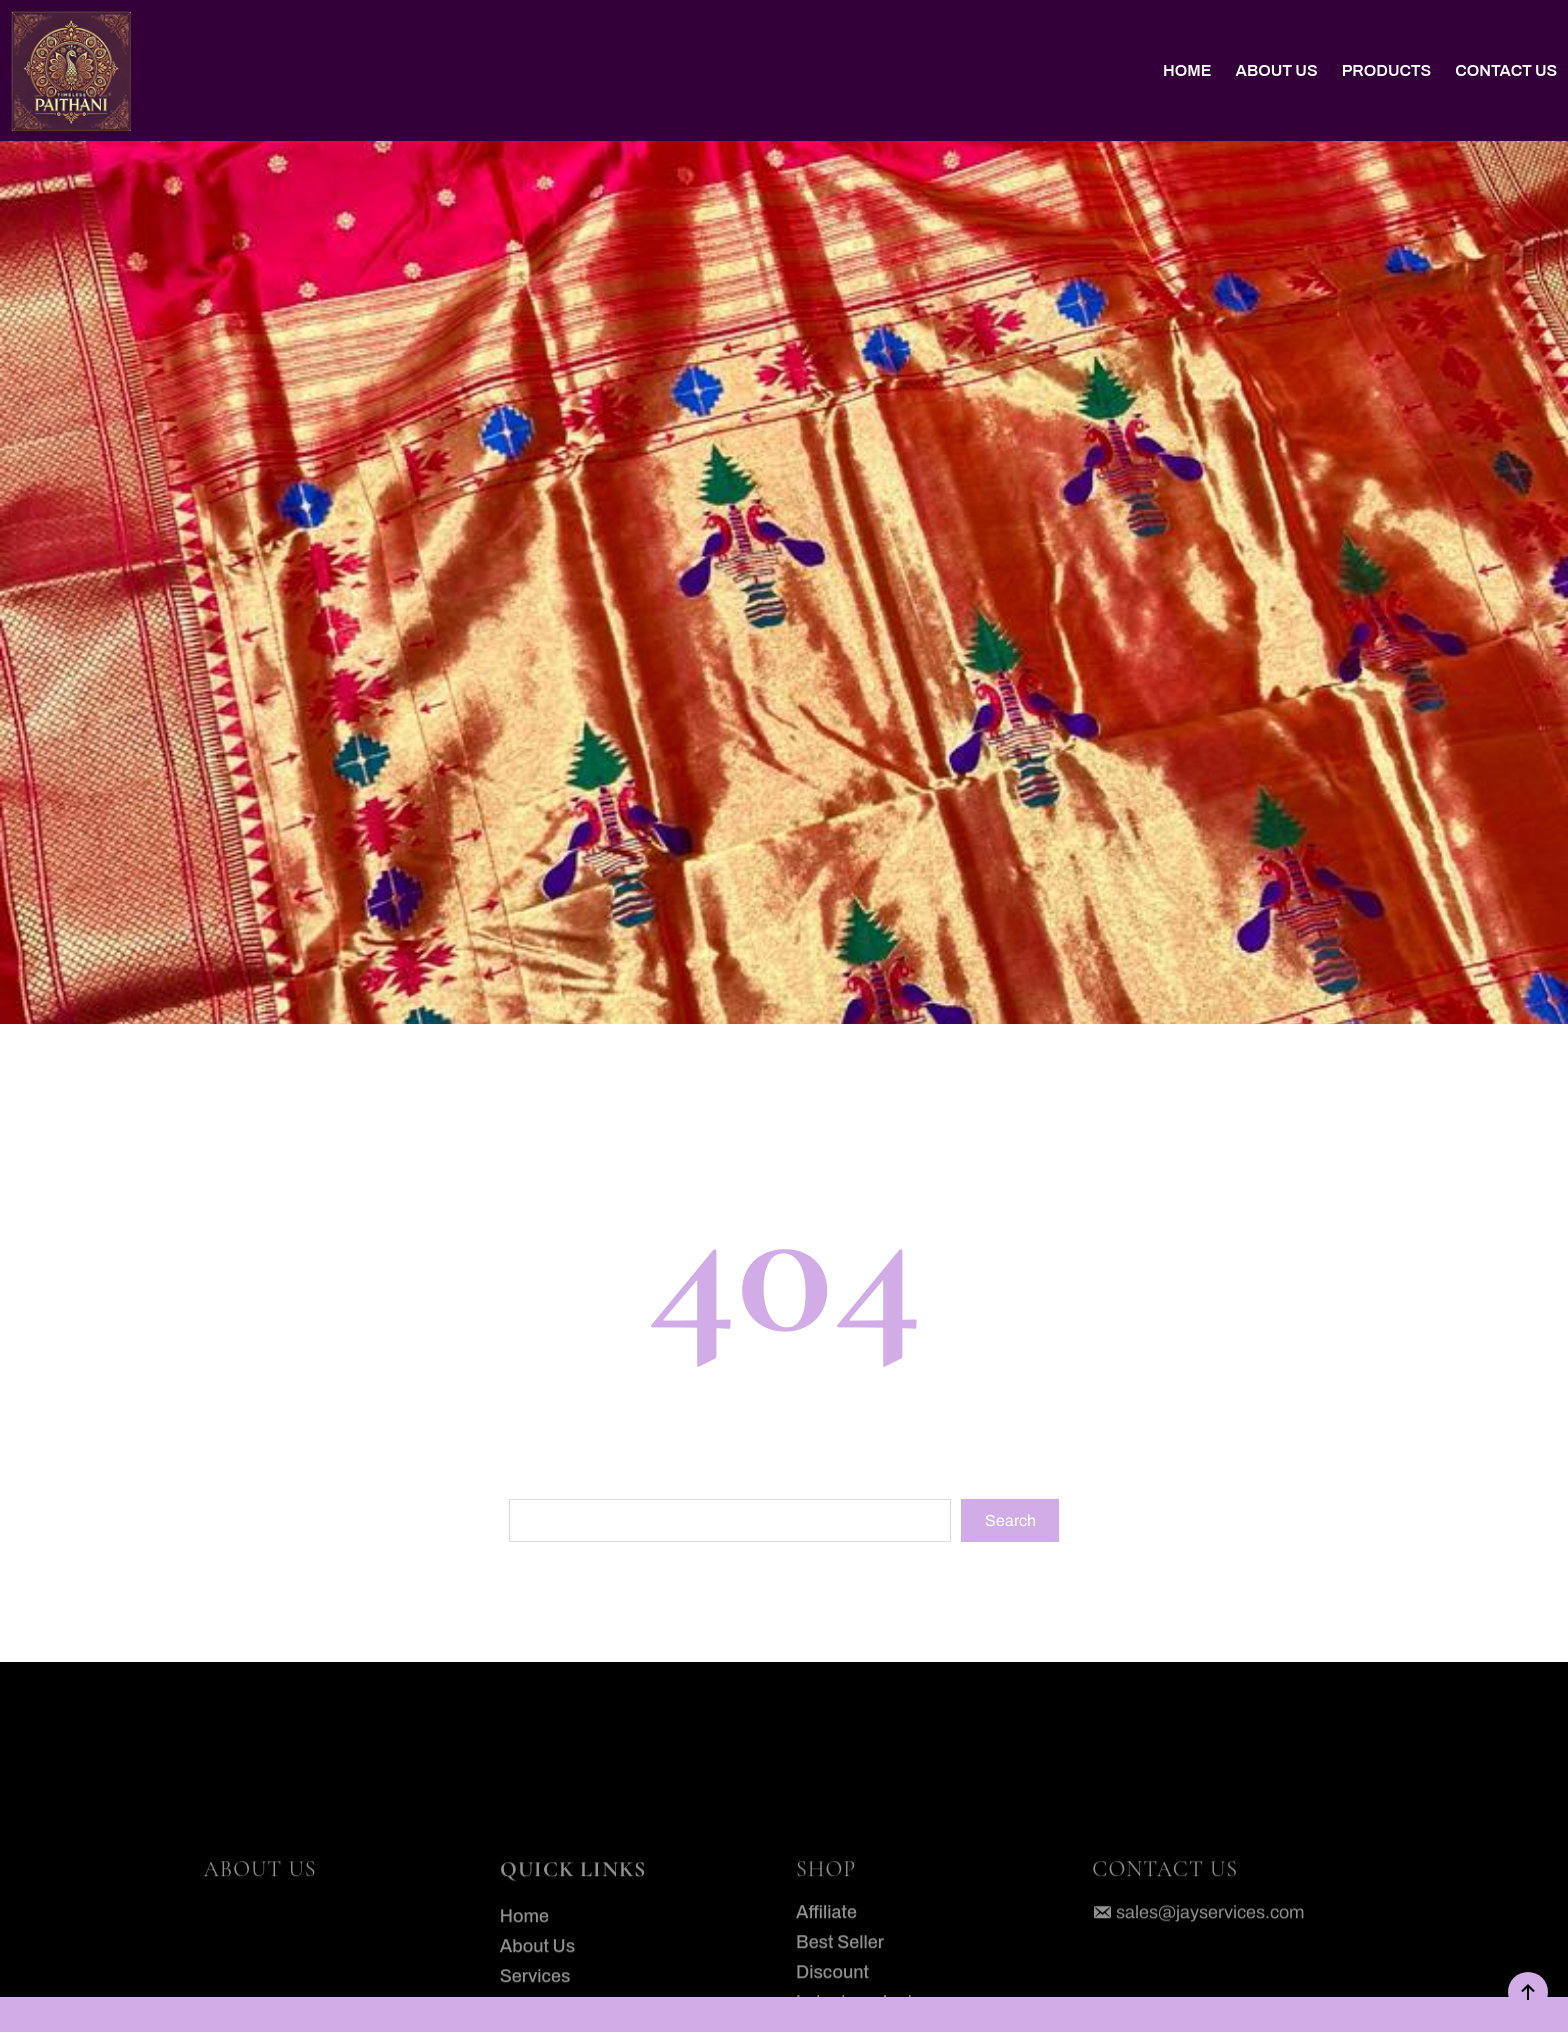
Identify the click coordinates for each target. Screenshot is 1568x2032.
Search (1010, 1520)
